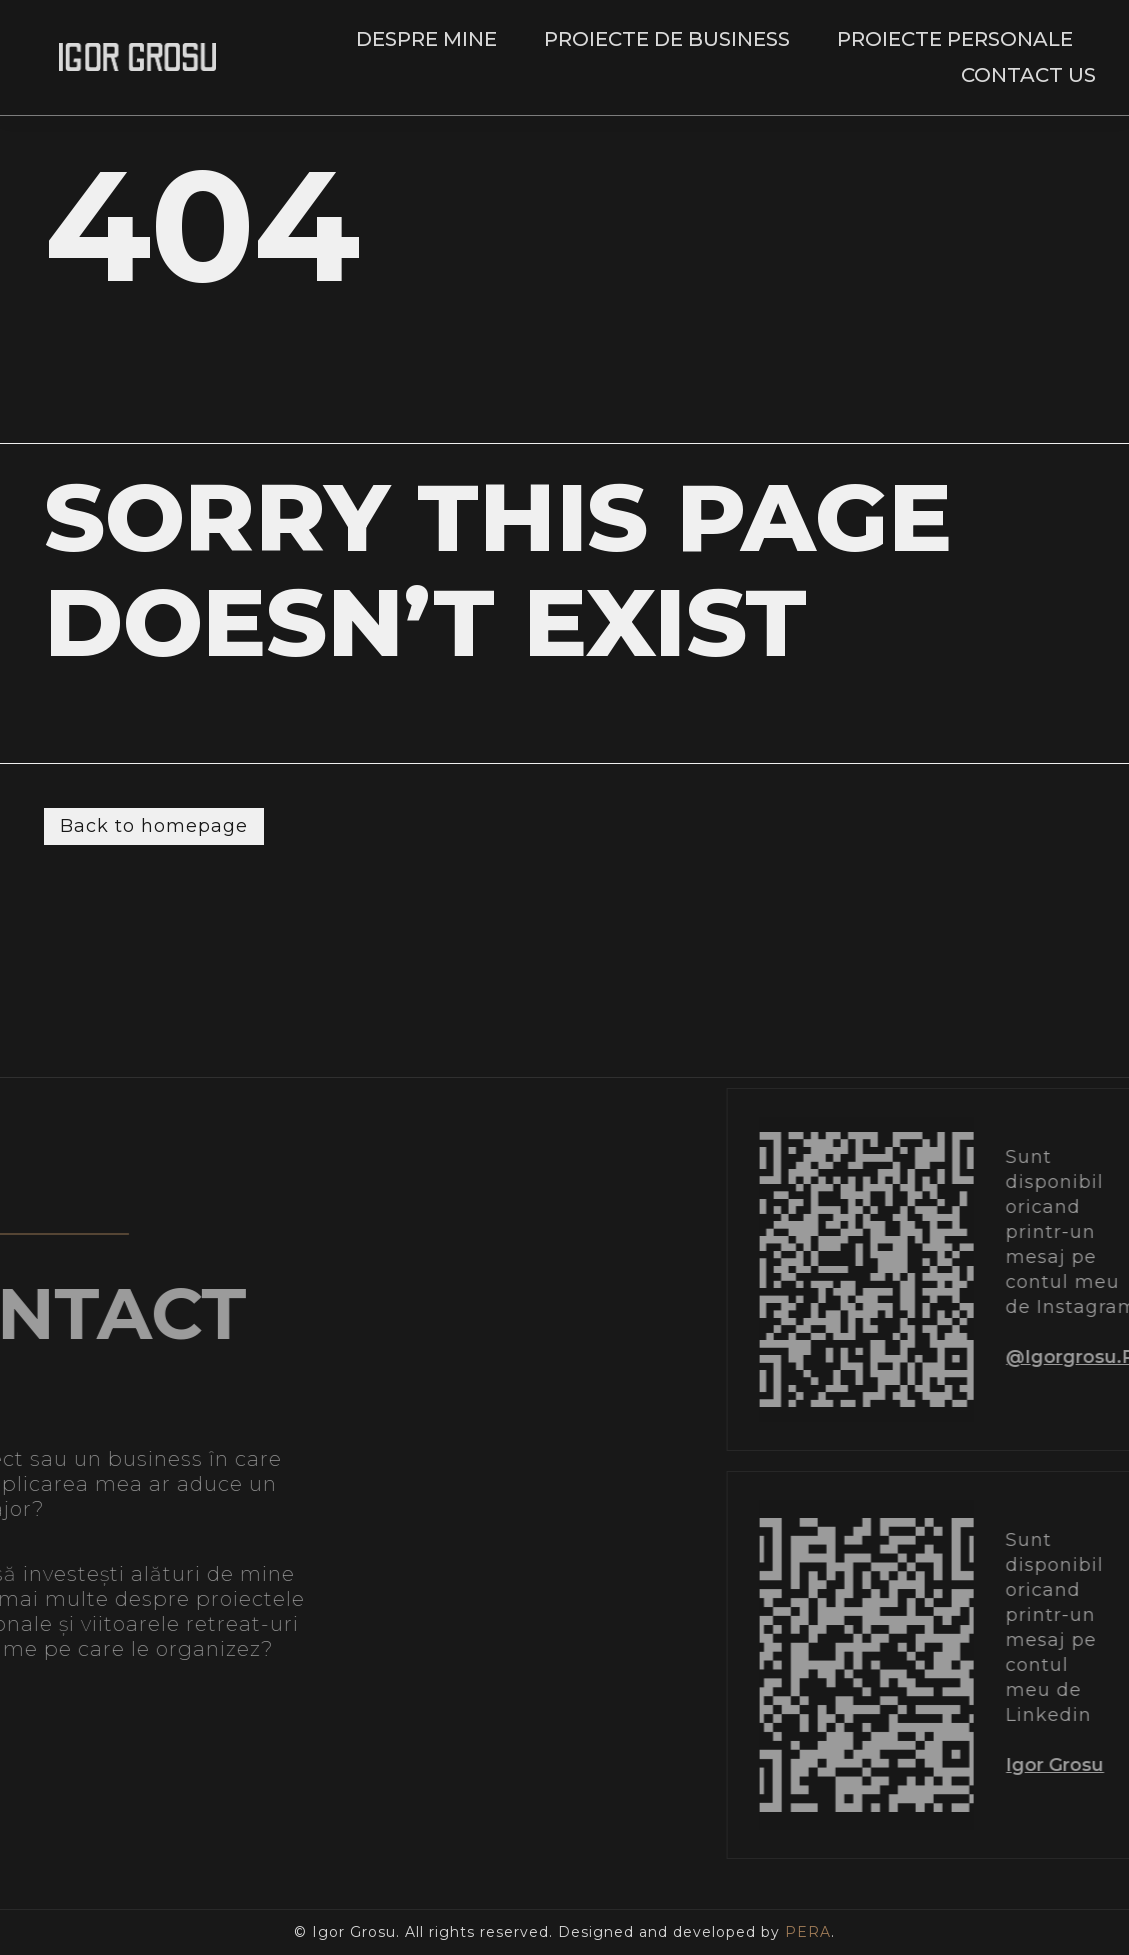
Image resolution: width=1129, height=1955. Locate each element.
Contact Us (1028, 75)
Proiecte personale (955, 39)
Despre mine (426, 39)
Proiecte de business (667, 39)
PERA (808, 1932)
